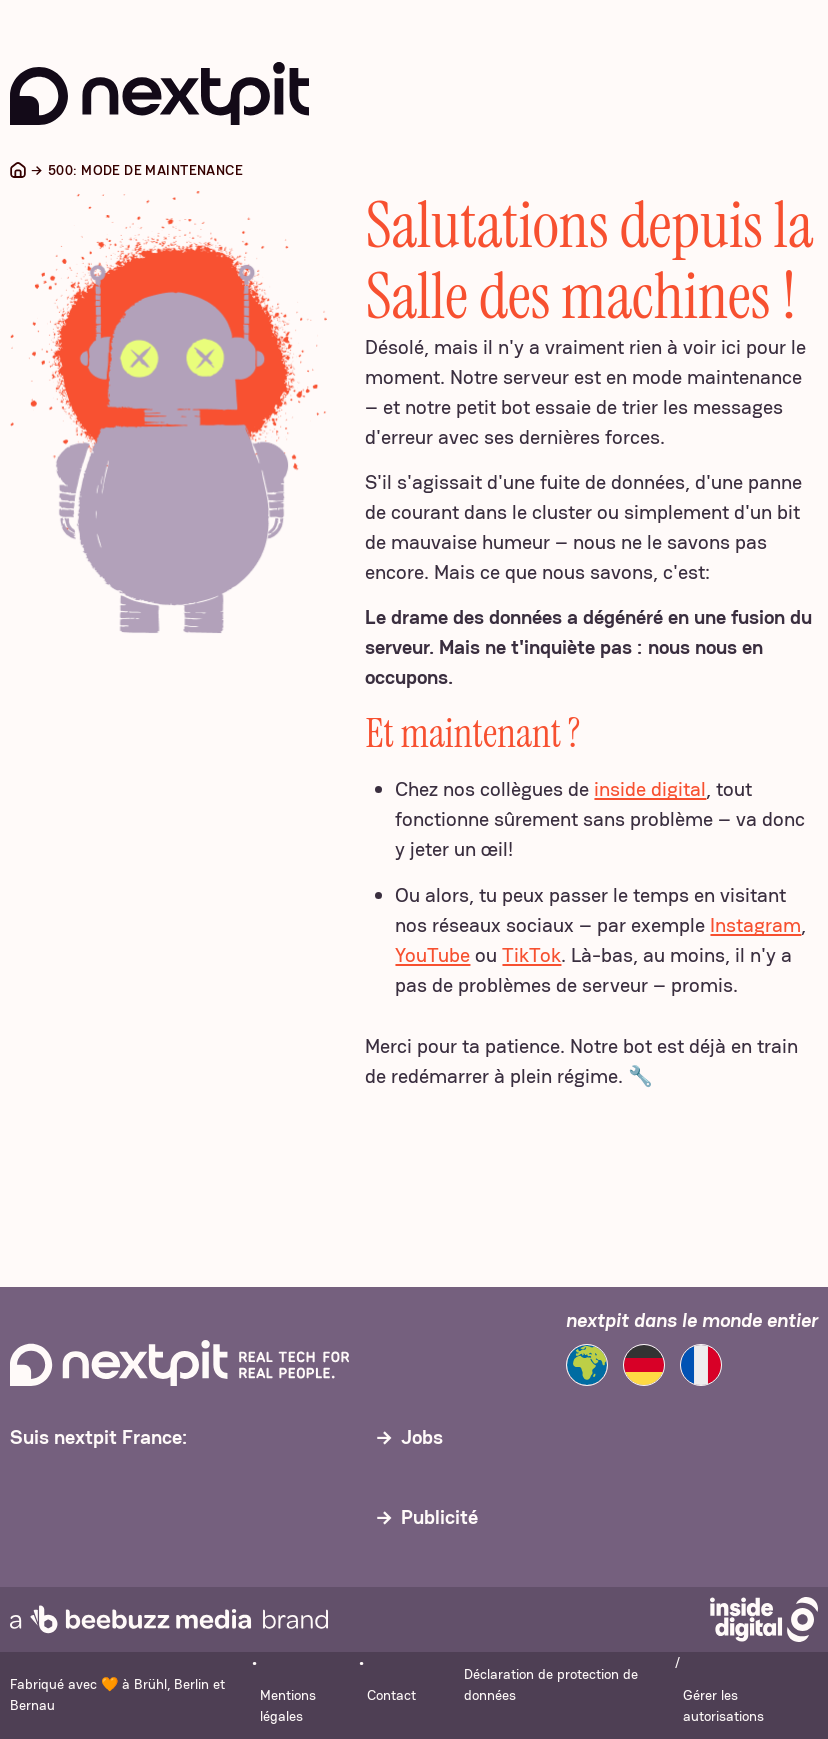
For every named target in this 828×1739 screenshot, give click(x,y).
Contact (391, 1695)
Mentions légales (288, 1705)
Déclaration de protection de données (551, 1684)
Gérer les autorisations (723, 1705)
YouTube (432, 955)
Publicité (439, 1517)
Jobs (422, 1437)
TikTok (531, 955)
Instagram (755, 925)
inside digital (650, 789)
